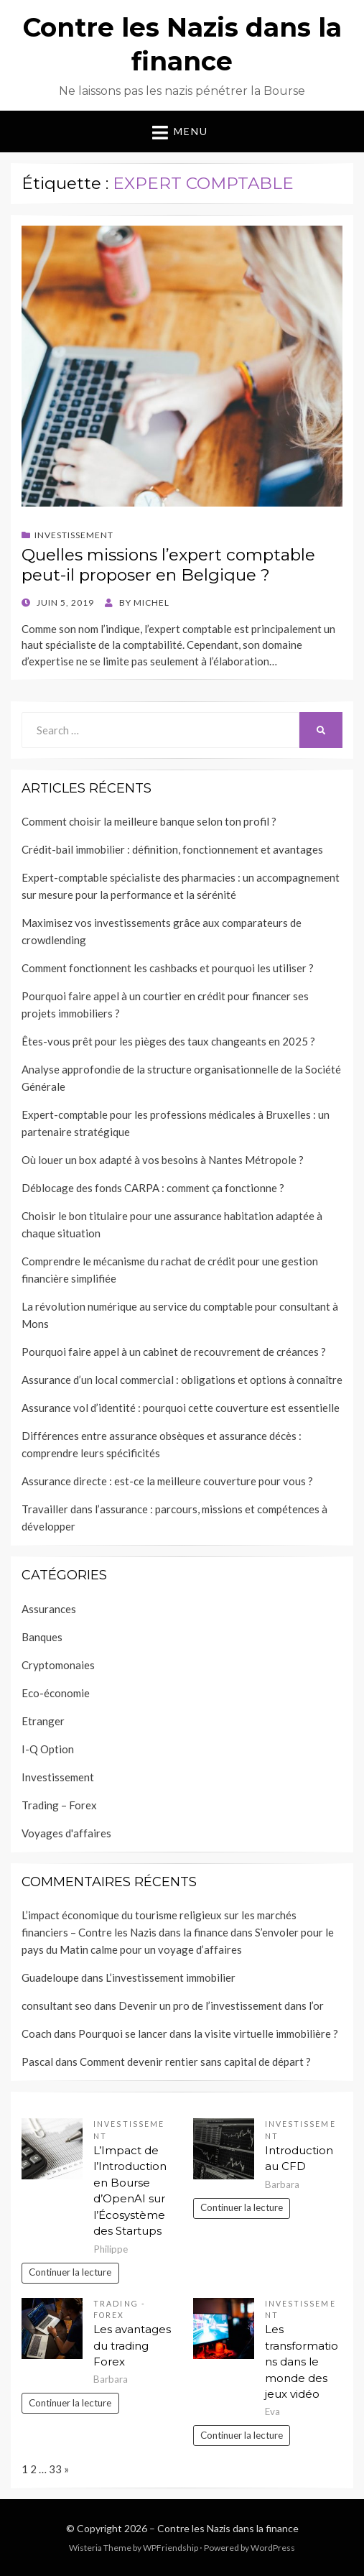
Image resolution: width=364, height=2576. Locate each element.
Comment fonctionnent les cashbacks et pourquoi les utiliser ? (168, 967)
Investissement (73, 535)
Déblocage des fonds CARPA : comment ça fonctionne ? (153, 1187)
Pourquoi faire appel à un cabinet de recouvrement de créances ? (174, 1351)
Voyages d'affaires (66, 1833)
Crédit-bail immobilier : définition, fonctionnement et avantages (172, 849)
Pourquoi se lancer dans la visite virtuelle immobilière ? (208, 2033)
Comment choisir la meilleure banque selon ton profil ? (149, 821)
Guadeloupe (50, 1977)
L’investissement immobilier (170, 1977)
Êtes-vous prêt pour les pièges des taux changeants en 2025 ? (168, 1041)
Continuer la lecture (70, 2272)
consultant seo (57, 2005)
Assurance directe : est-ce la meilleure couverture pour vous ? (167, 1480)
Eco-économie (56, 1692)
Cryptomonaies (58, 1664)
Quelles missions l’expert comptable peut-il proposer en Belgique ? (168, 565)
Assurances (49, 1608)
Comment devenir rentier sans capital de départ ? (195, 2061)
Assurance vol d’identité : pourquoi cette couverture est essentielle (181, 1407)
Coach (37, 2033)
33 (55, 2468)
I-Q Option (48, 1748)
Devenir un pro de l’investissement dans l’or (221, 2005)
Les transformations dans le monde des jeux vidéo (301, 2361)
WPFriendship (170, 2547)
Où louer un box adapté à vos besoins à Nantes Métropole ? (163, 1159)
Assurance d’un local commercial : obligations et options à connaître (182, 1379)
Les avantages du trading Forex (132, 2345)
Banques (42, 1636)
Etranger (43, 1720)
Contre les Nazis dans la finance (228, 2528)
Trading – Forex (59, 1805)
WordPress (273, 2547)
